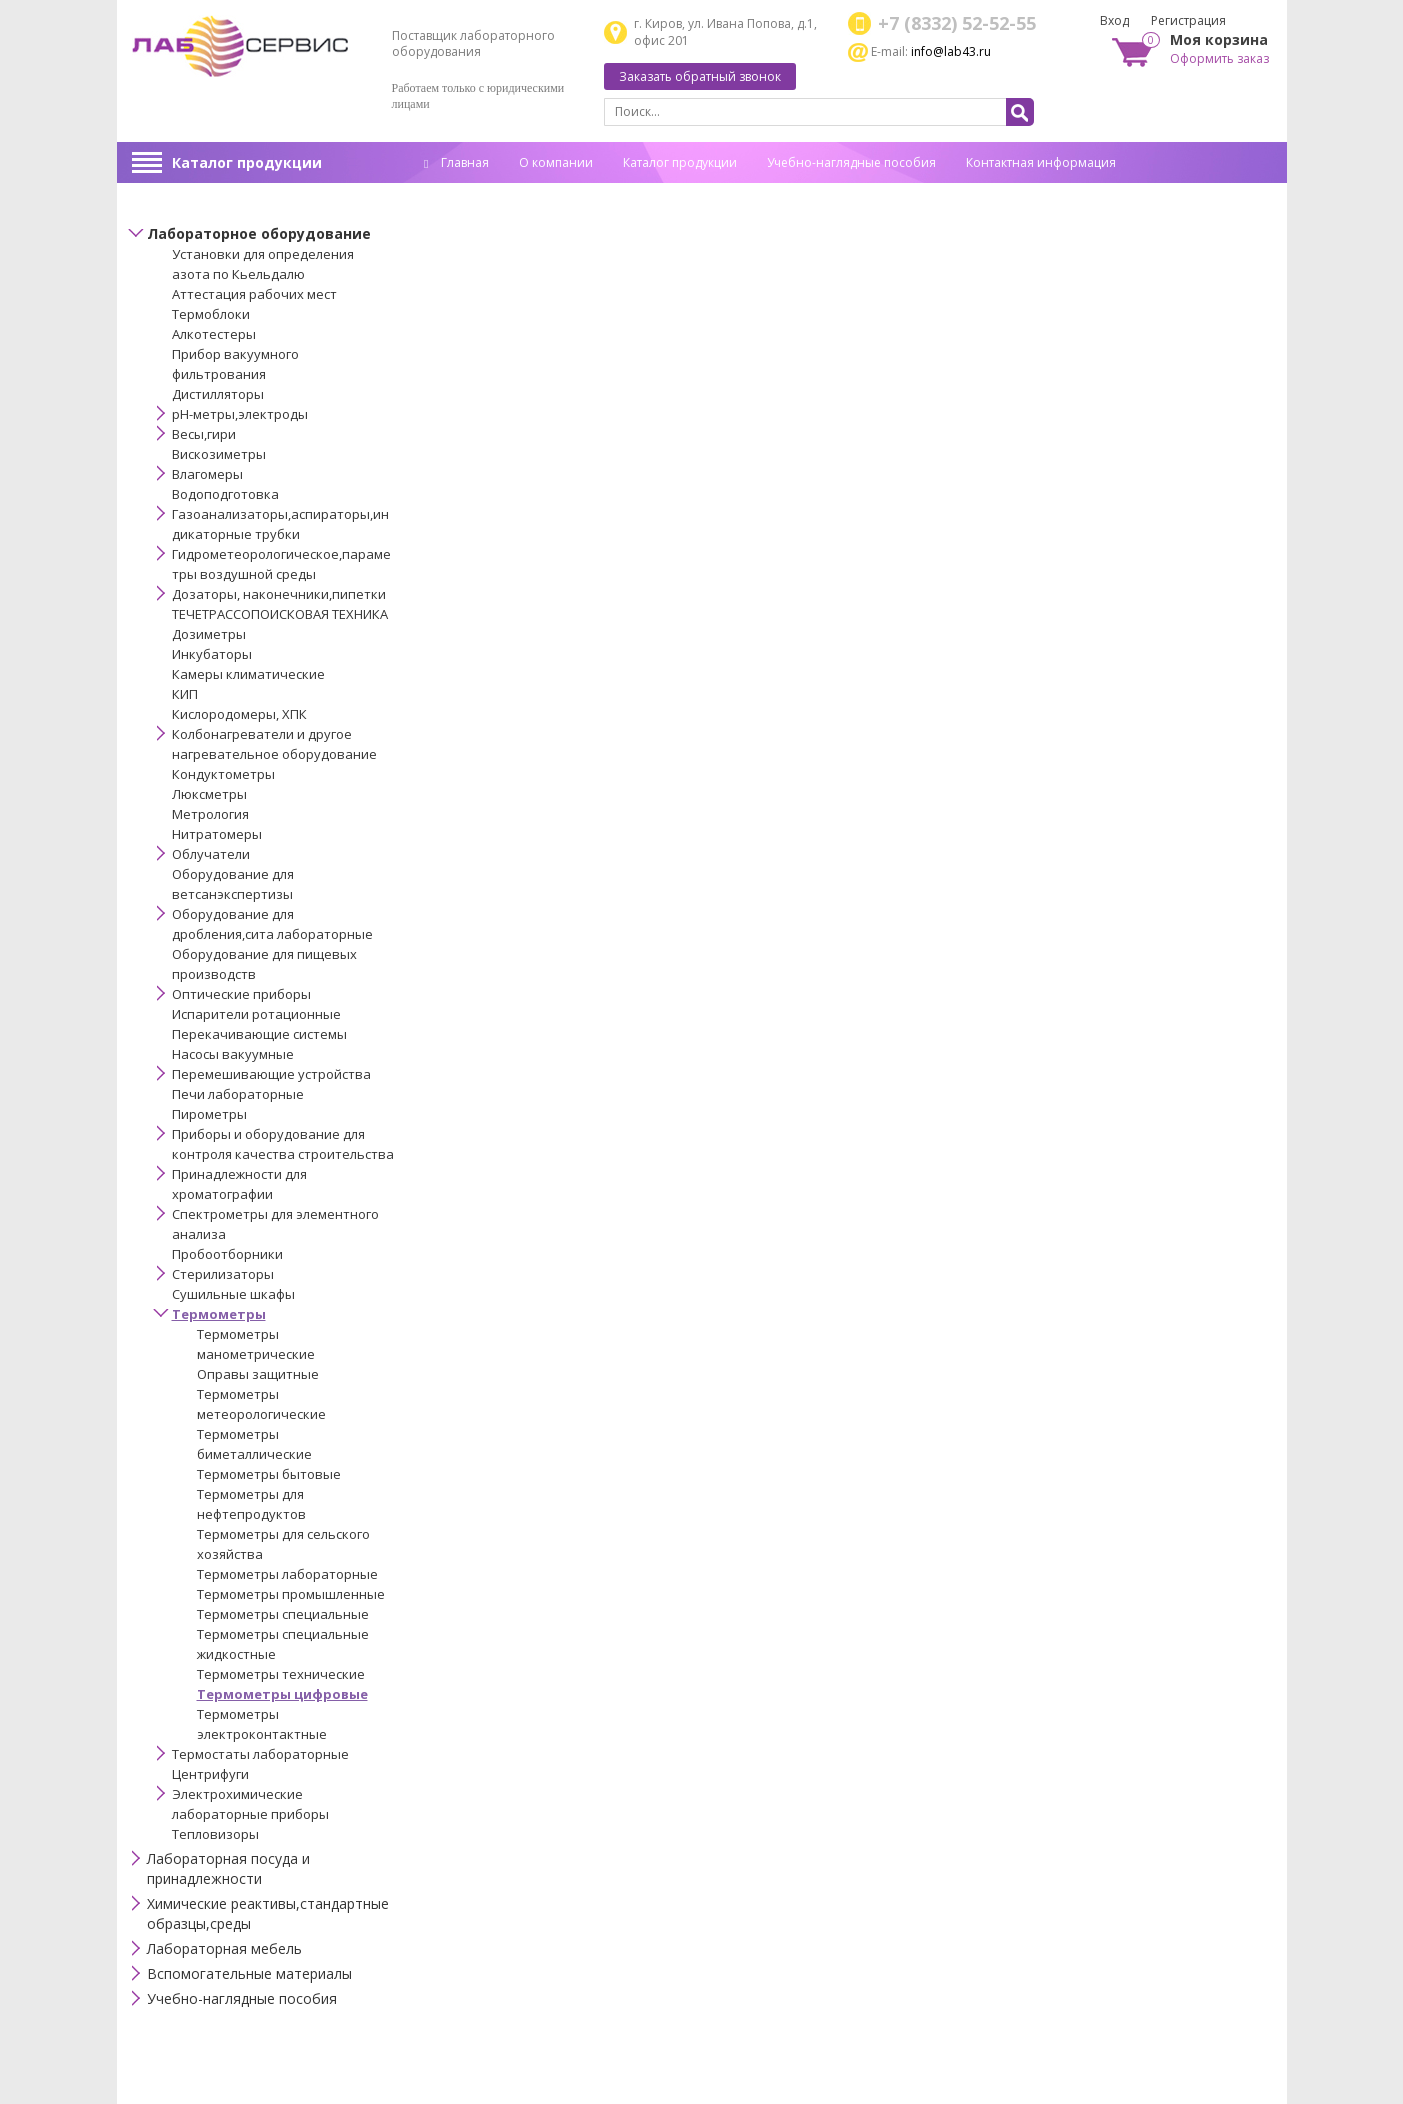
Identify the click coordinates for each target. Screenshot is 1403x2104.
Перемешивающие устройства (271, 1074)
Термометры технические (281, 1674)
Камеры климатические (248, 674)
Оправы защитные (258, 1374)
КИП (185, 694)
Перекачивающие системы (259, 1034)
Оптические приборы (241, 994)
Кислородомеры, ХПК (239, 714)
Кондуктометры (223, 774)
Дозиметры (209, 634)
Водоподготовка (225, 494)
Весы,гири (204, 434)
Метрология (210, 814)
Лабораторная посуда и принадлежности (228, 1868)
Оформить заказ (1219, 58)
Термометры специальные (283, 1614)
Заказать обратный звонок (700, 76)
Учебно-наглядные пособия (851, 162)
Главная (456, 162)
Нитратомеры (217, 834)
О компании (556, 162)
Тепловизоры (215, 1834)
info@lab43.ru (951, 51)
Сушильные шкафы (233, 1294)
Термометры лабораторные (287, 1574)
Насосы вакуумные (233, 1054)
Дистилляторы (218, 394)
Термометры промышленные (291, 1594)
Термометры (219, 1314)
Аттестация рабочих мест (254, 294)
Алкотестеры (214, 334)
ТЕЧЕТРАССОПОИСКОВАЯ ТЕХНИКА (280, 614)
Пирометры (209, 1114)
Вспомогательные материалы (249, 1973)
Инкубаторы (212, 654)
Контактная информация (1041, 162)
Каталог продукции (247, 162)
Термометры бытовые (269, 1474)
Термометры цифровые (282, 1694)
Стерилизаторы (223, 1274)
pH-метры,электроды (240, 414)
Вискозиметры (219, 454)
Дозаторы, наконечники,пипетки (279, 594)
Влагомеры (207, 474)
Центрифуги (210, 1774)
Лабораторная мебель (224, 1948)
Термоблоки (211, 314)
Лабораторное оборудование (259, 233)
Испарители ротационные (256, 1014)
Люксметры (209, 794)
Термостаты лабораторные (260, 1754)
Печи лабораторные (238, 1094)
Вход (1114, 20)
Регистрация (1188, 20)
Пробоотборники (227, 1254)
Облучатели (211, 854)
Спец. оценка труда (481, 193)
